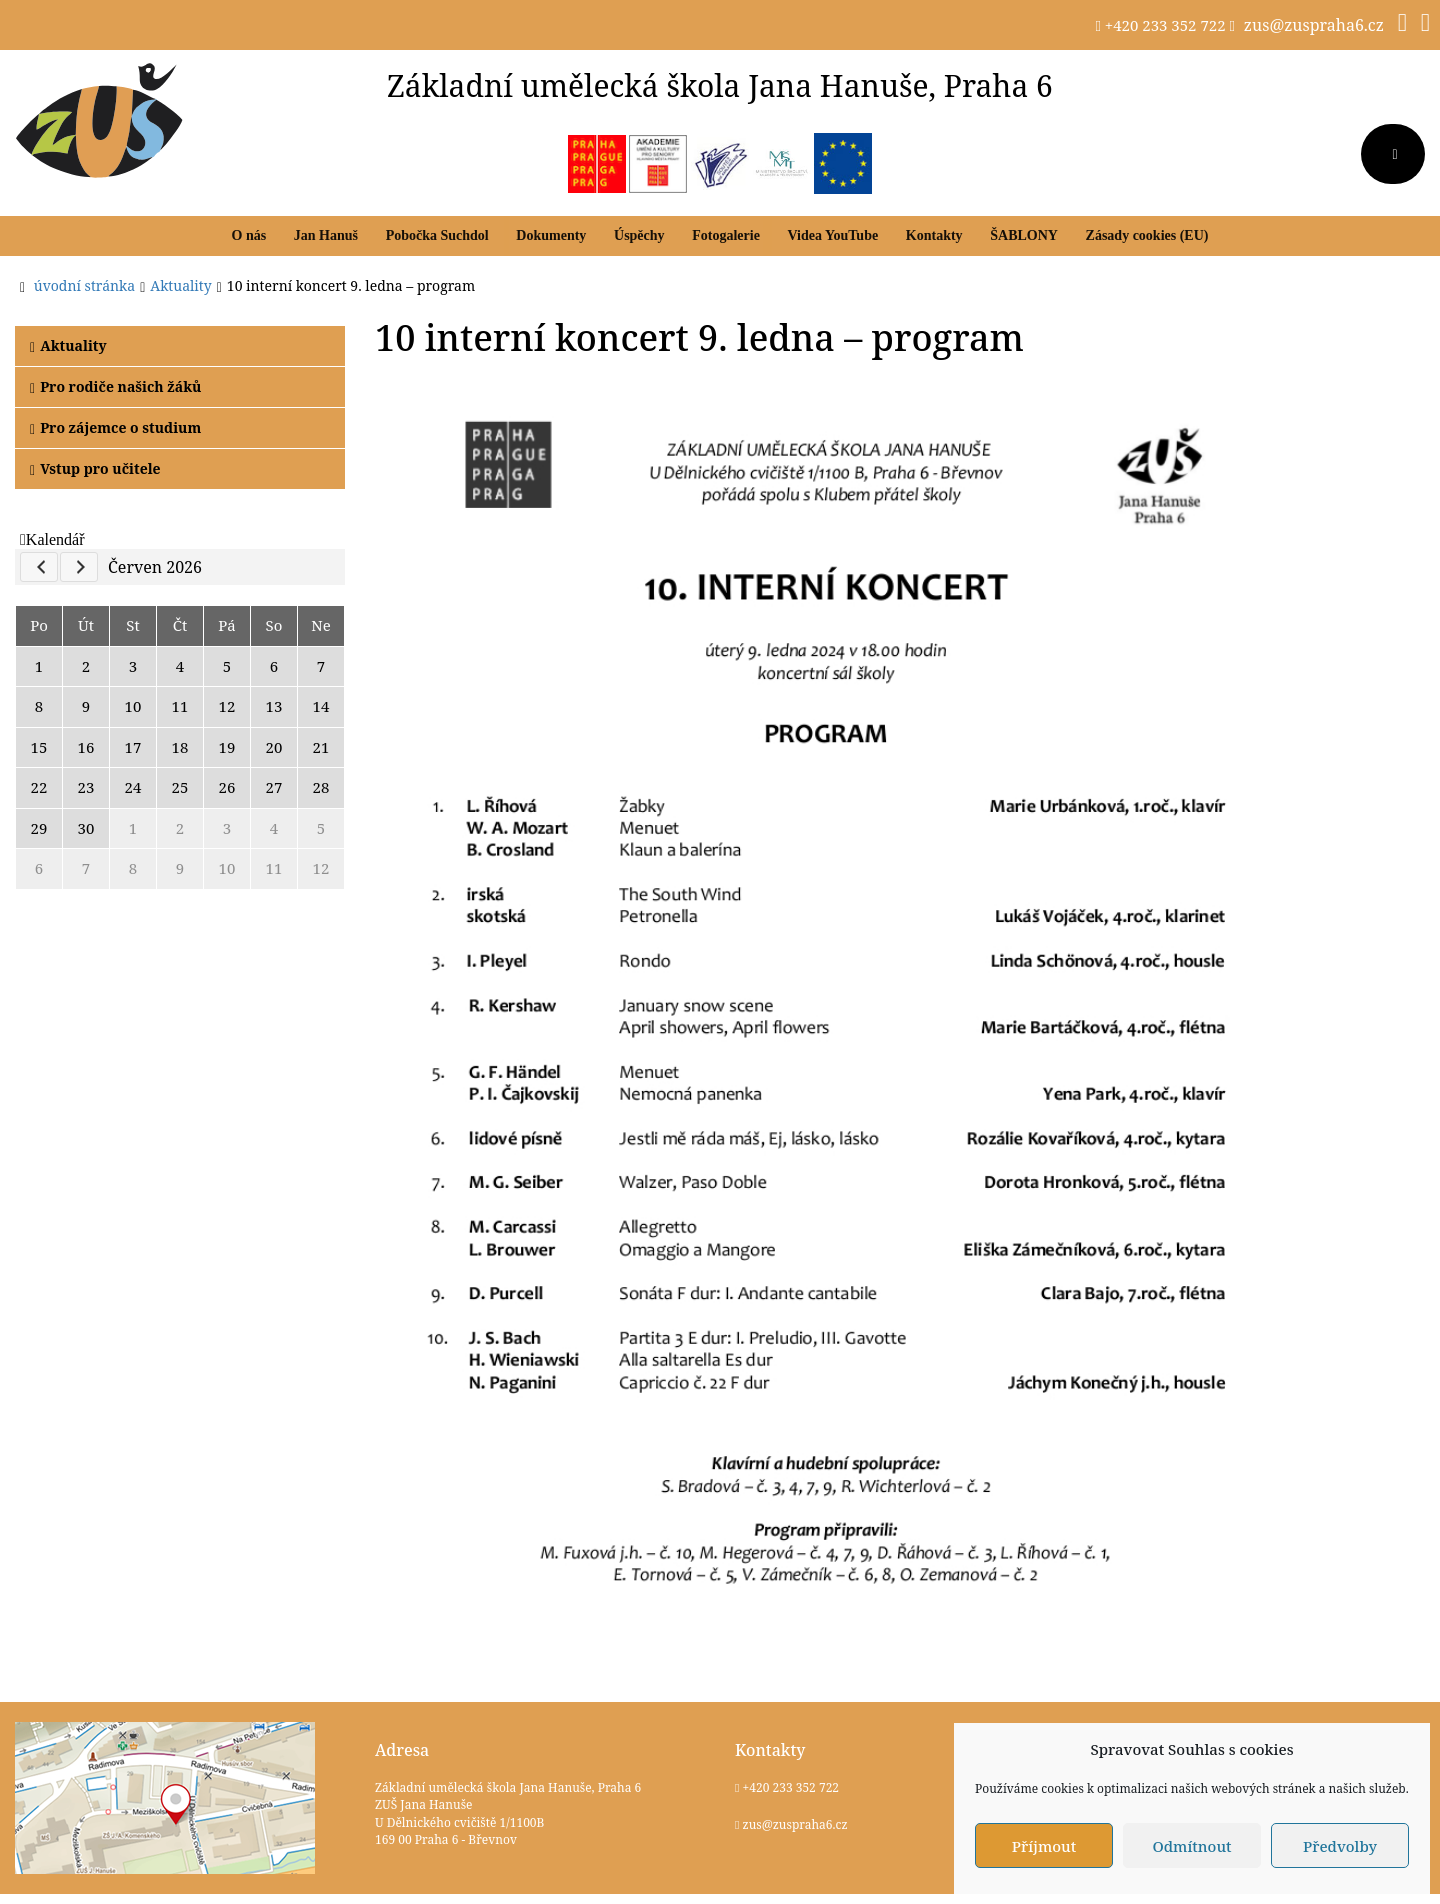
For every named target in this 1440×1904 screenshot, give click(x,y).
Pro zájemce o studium (115, 427)
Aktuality (68, 345)
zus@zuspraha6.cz (1314, 25)
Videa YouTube (833, 235)
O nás (249, 235)
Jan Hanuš (326, 235)
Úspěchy (639, 235)
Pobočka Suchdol (437, 235)
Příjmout (1044, 1846)
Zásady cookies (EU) (1147, 235)
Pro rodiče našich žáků (115, 386)
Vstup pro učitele (95, 468)
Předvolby (1340, 1846)
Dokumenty (551, 235)
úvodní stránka (84, 285)
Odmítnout (1191, 1846)
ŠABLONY (1024, 235)
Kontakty (934, 235)
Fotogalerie (726, 235)
